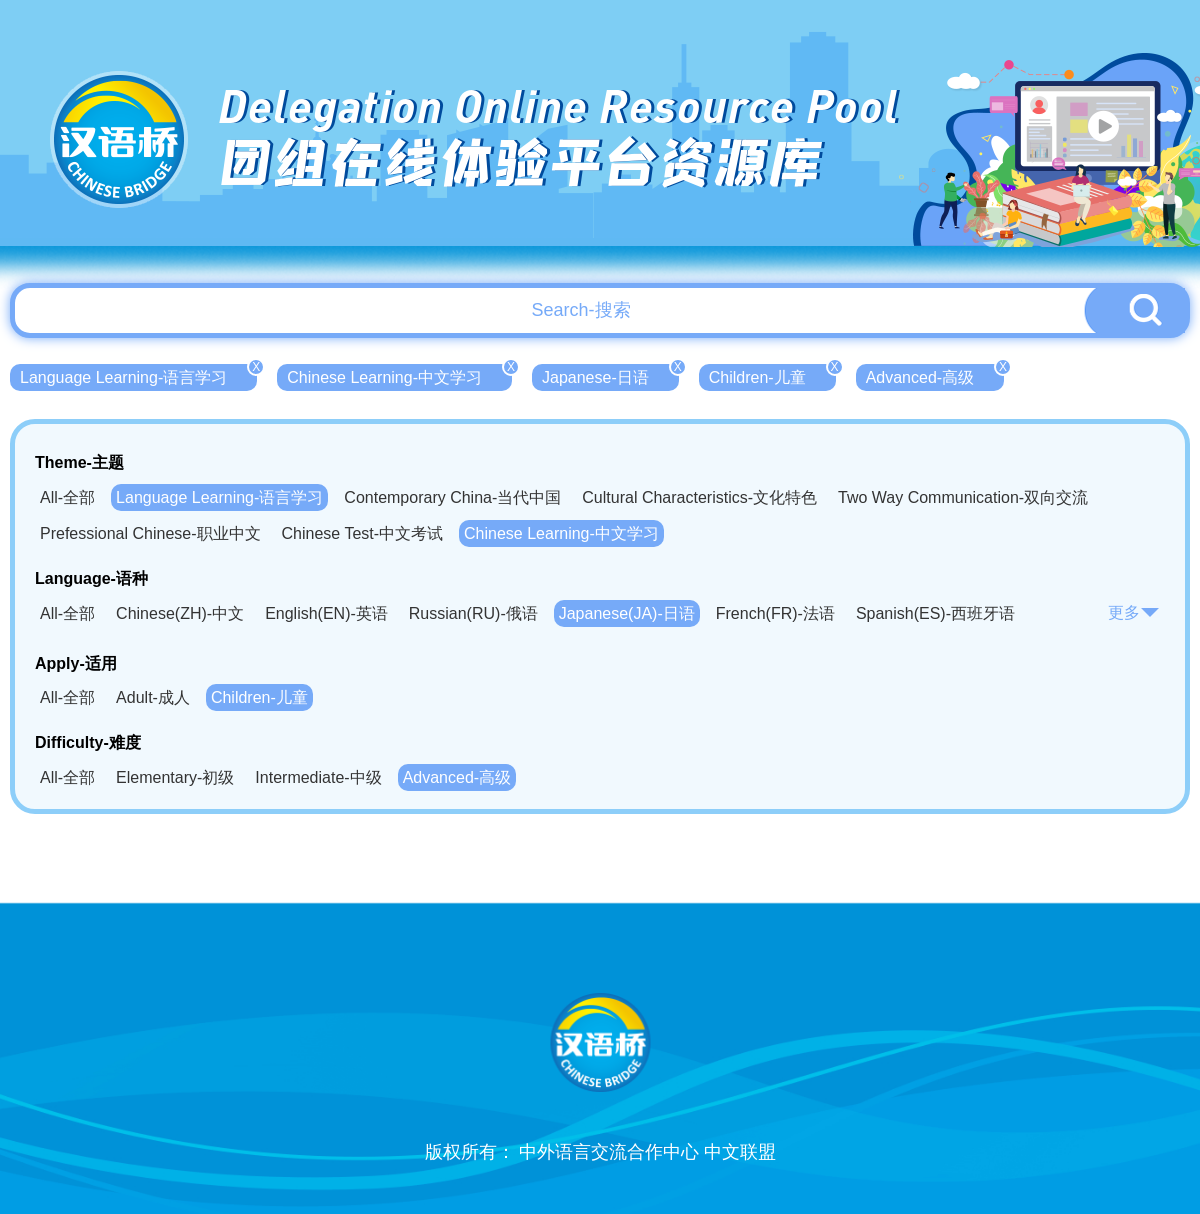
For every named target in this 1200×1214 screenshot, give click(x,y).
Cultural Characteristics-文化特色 (699, 497)
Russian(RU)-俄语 (473, 613)
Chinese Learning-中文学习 (399, 375)
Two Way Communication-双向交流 (963, 497)
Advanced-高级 (935, 375)
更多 (1134, 612)
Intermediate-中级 (318, 777)
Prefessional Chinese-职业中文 (150, 533)
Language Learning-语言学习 (138, 375)
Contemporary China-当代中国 (452, 497)
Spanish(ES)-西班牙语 (935, 613)
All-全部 (67, 497)
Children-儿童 (772, 375)
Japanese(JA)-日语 (627, 613)
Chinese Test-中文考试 (363, 533)
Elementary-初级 (175, 777)
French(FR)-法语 (775, 613)
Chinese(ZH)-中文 (180, 613)
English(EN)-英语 (326, 613)
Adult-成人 (153, 697)
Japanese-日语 (610, 375)
